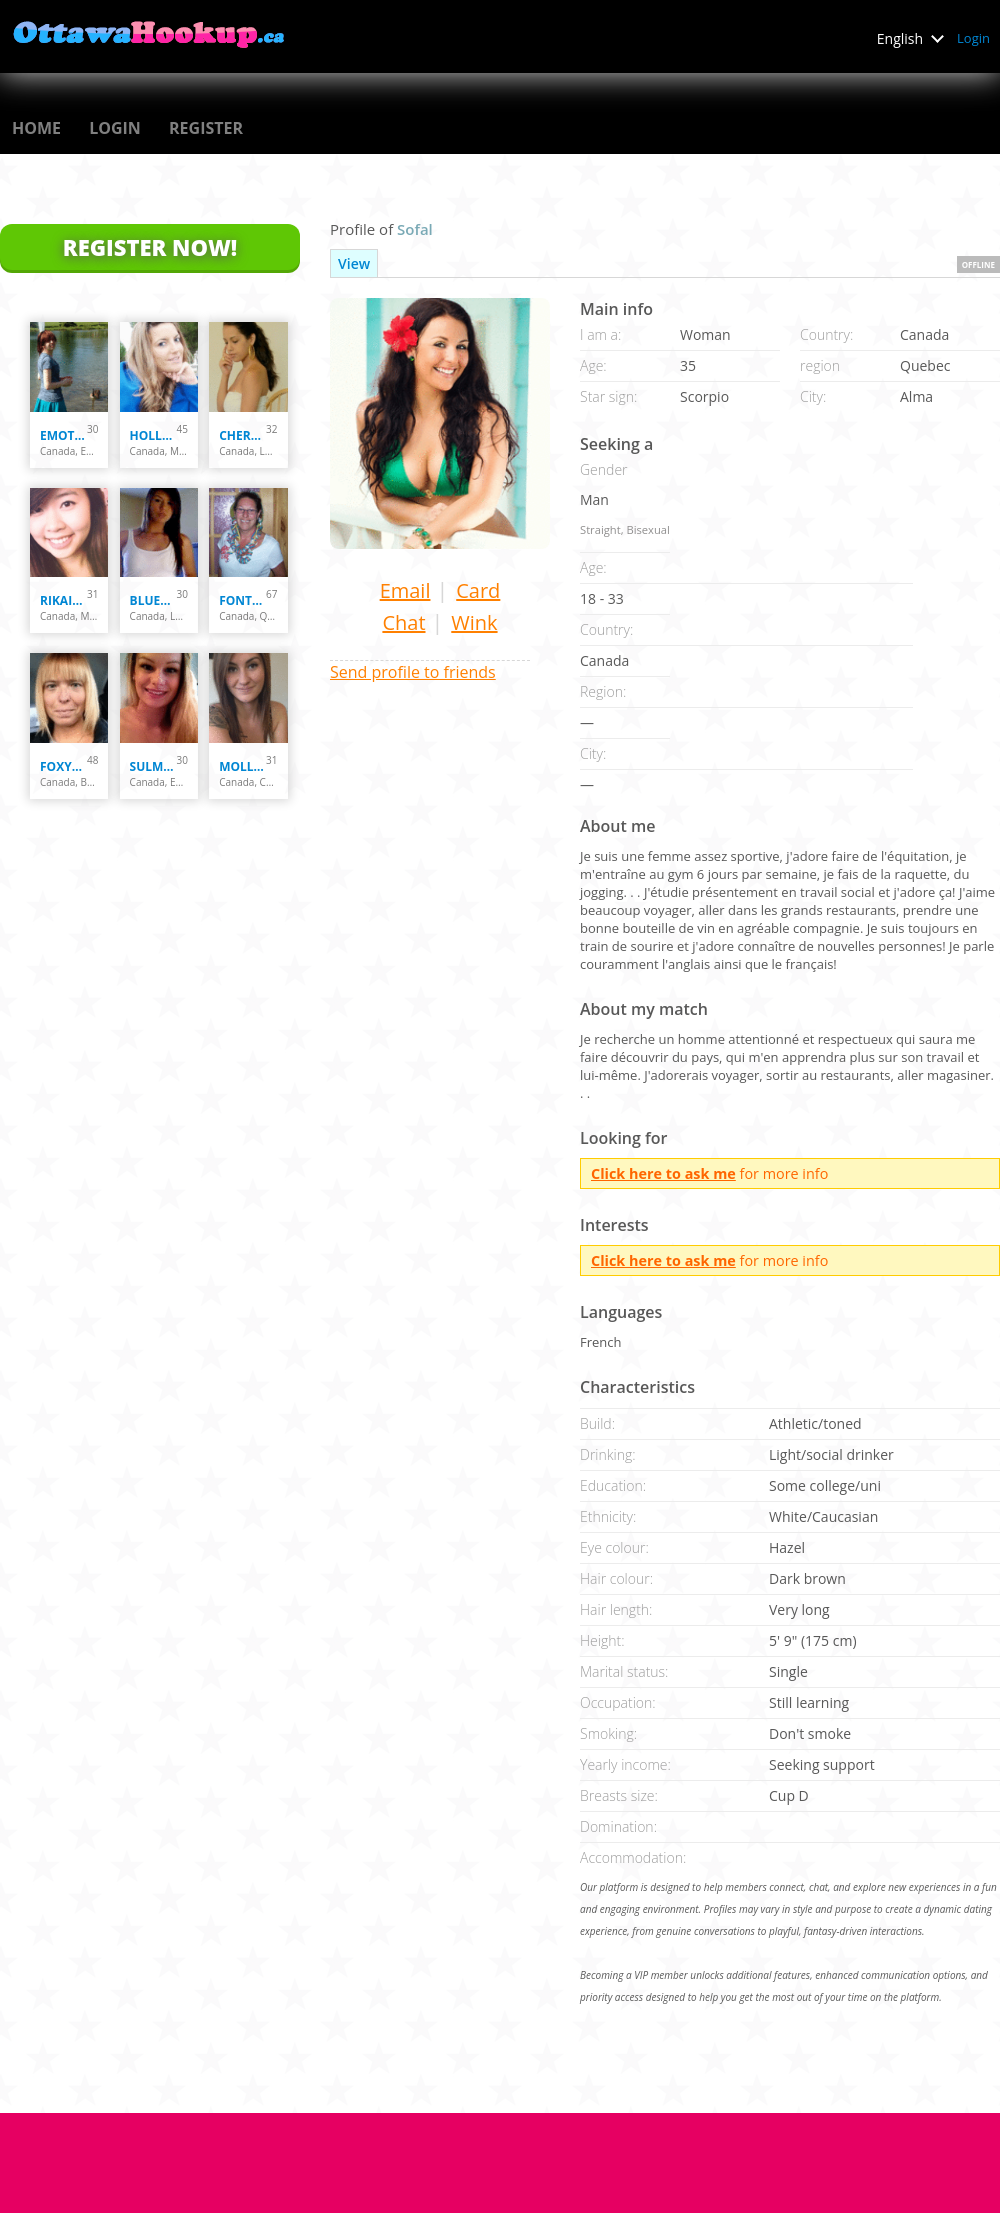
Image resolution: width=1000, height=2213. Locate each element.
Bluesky (153, 600)
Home (36, 128)
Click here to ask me (663, 1173)
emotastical (63, 435)
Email (405, 590)
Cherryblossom (242, 435)
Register (206, 128)
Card (478, 590)
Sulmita (153, 766)
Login (973, 38)
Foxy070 (63, 766)
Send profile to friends (413, 672)
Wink (474, 622)
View (354, 263)
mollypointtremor (242, 766)
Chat (403, 622)
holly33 (153, 435)
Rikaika (63, 600)
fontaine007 (242, 600)
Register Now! (150, 247)
